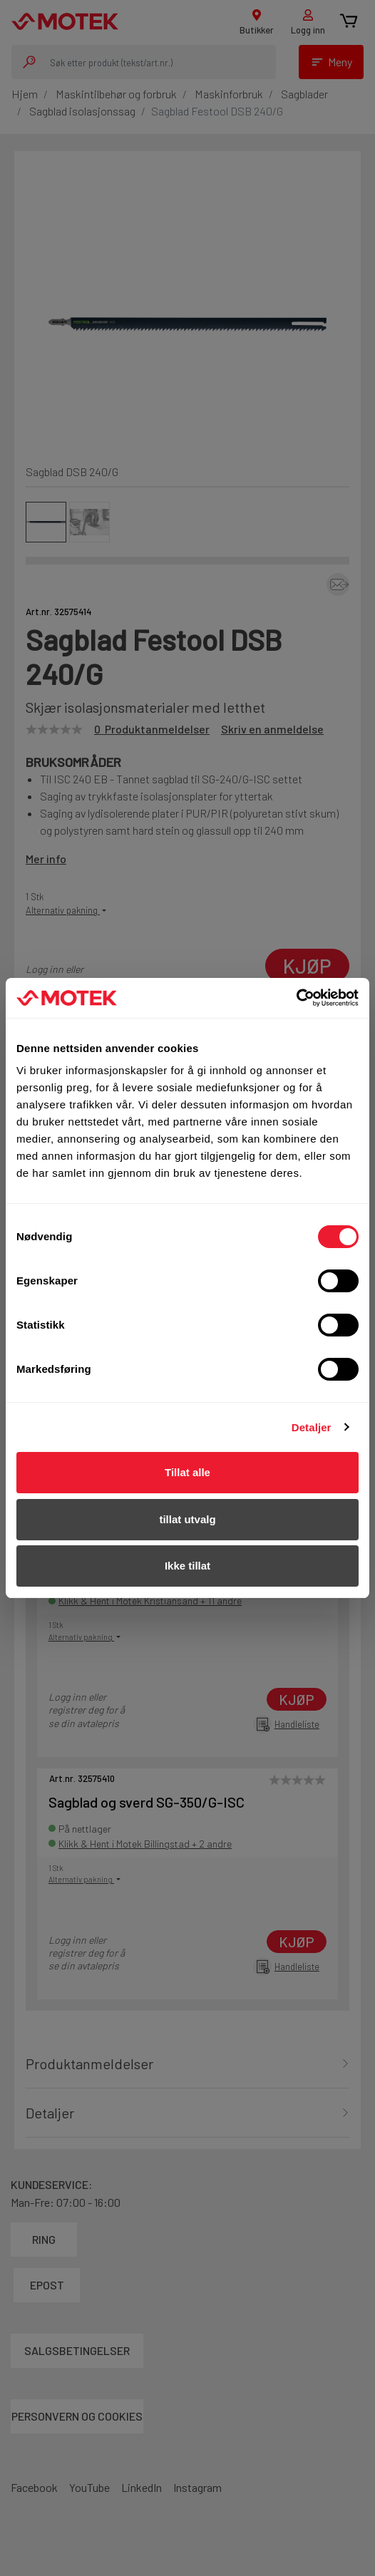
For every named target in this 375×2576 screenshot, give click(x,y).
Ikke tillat (187, 1566)
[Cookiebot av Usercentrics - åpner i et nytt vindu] (296, 998)
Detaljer (312, 1427)
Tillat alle (187, 1472)
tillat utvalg (187, 1519)
